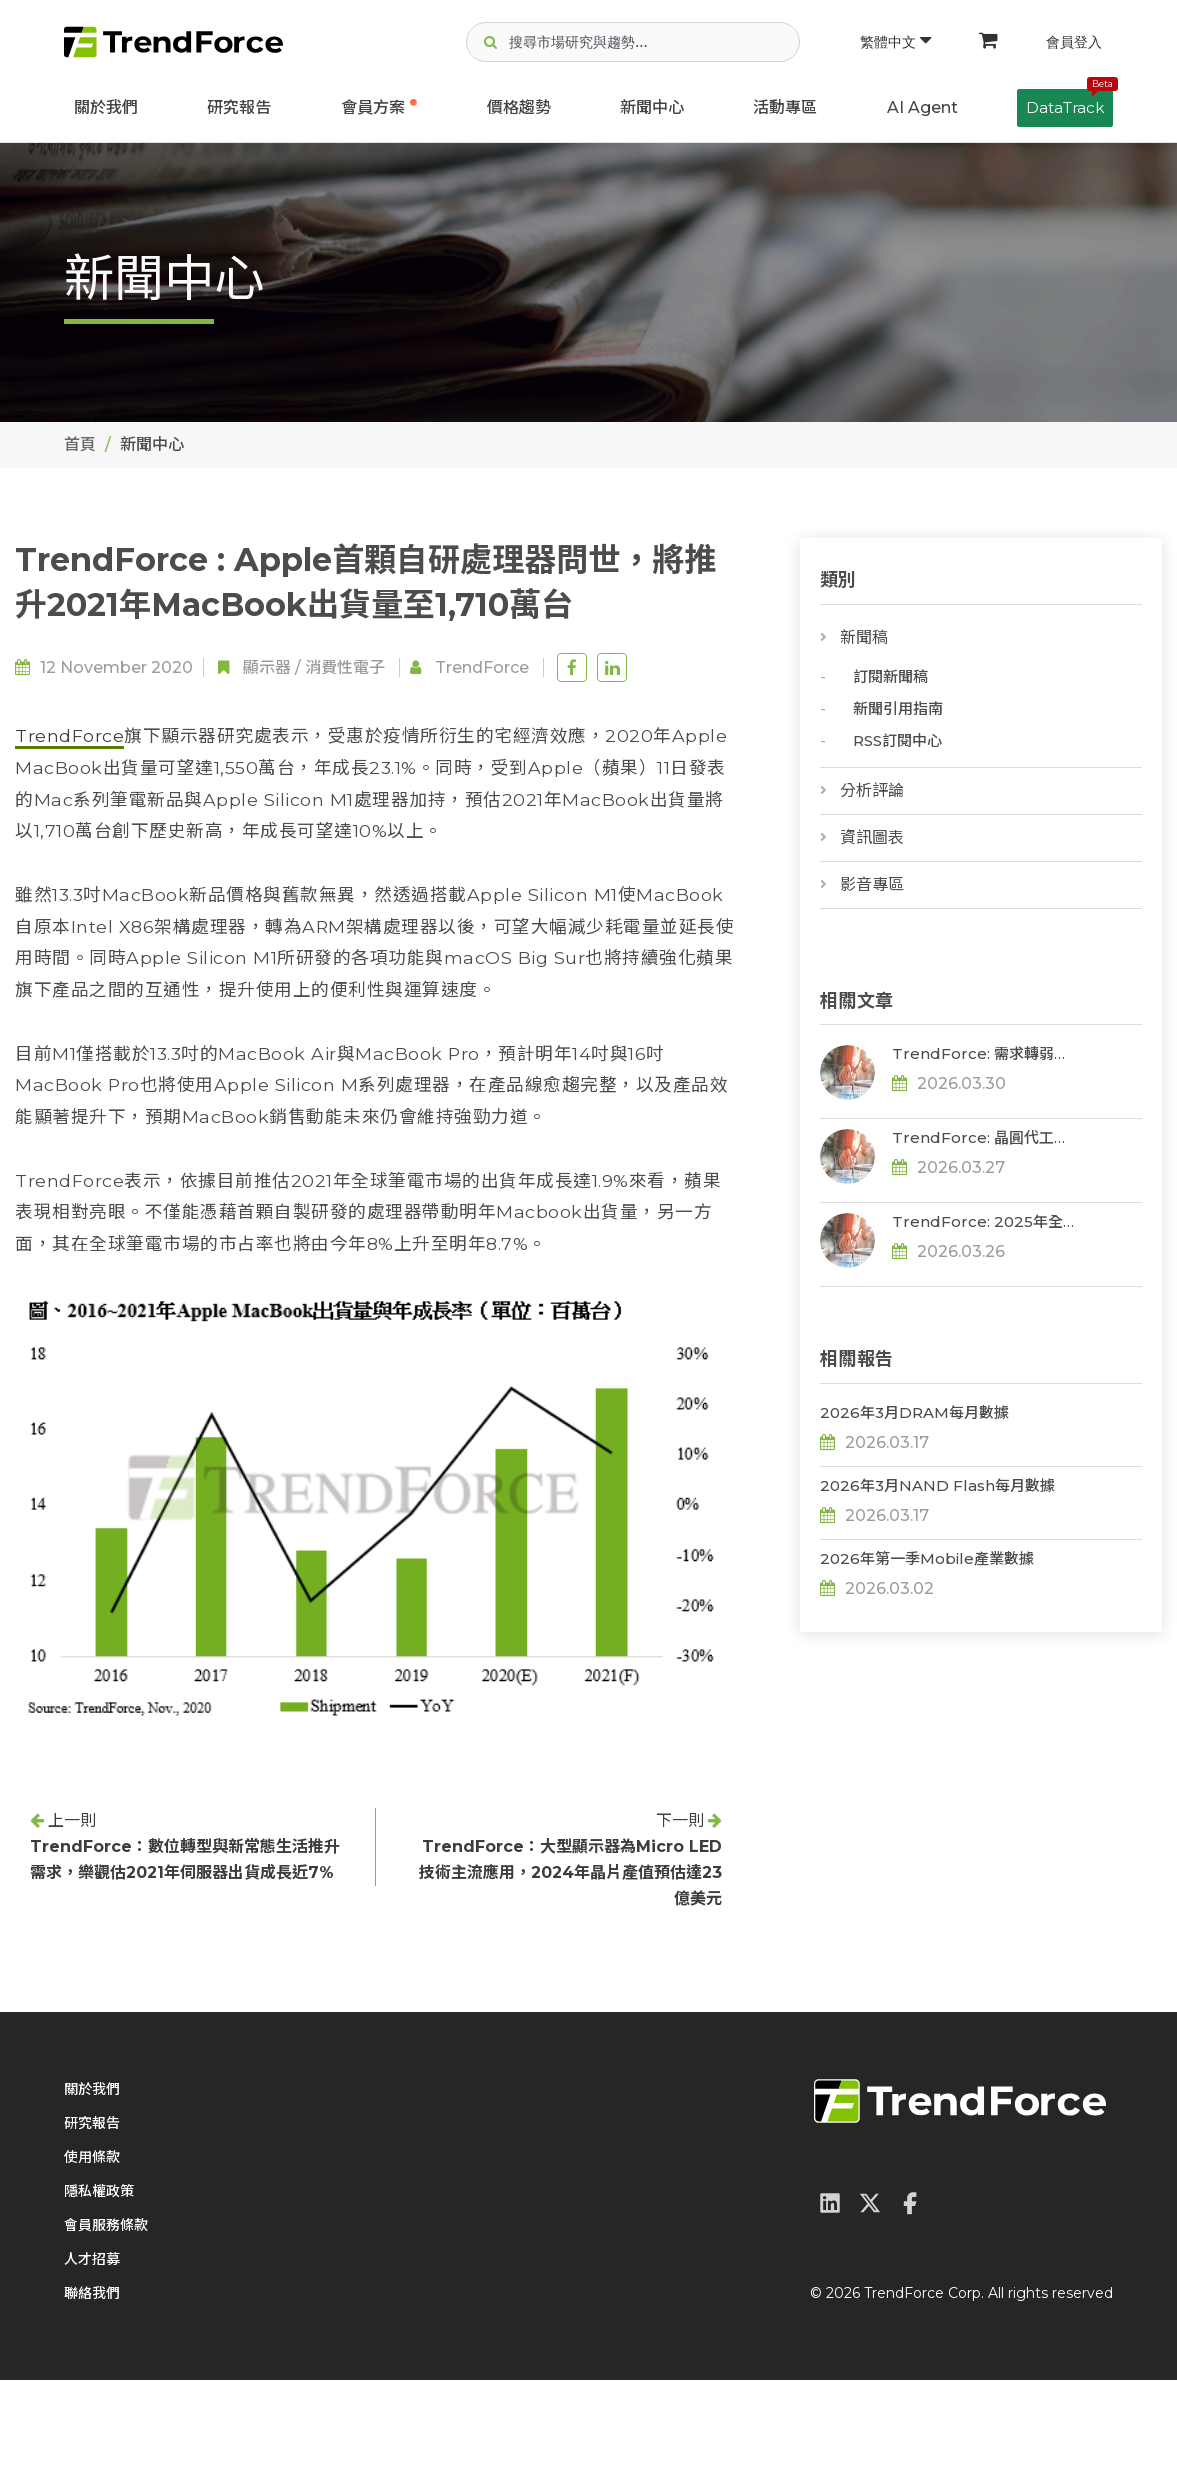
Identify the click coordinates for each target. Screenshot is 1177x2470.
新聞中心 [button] (652, 107)
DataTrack (1069, 103)
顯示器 (267, 667)
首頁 (80, 444)
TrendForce (482, 667)
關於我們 (106, 107)
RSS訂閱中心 (897, 740)
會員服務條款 (106, 2315)
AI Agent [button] (922, 107)
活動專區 (785, 107)
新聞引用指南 (898, 708)
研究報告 (239, 107)
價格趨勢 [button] (519, 107)
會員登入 (1074, 42)
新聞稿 (864, 637)
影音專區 (872, 884)
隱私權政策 (99, 2281)
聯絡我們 (92, 2383)
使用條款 (92, 2247)
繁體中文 (895, 42)
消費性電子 (345, 667)
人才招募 (92, 2349)
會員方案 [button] (373, 107)
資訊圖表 (872, 837)
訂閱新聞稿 (890, 676)
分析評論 (872, 790)
